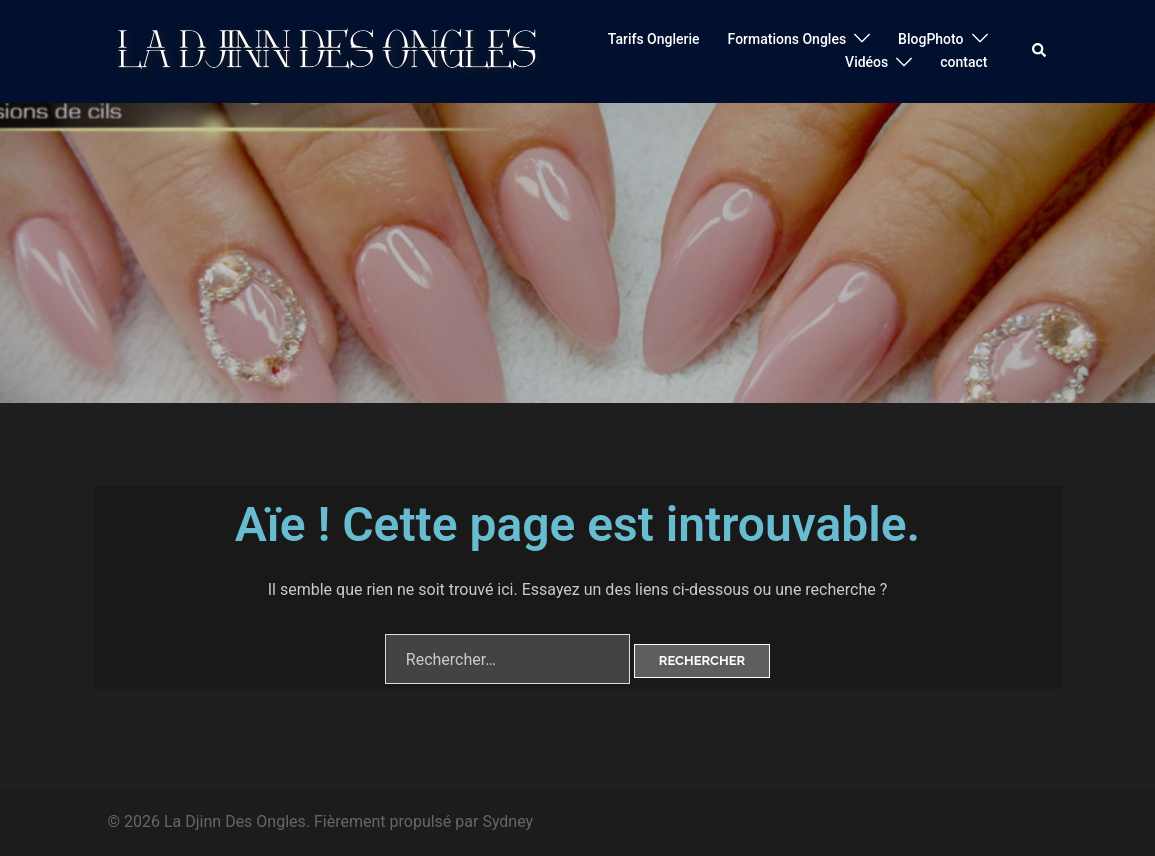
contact (963, 62)
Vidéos (866, 62)
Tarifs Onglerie (654, 39)
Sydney (507, 821)
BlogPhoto (930, 39)
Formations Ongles (787, 39)
